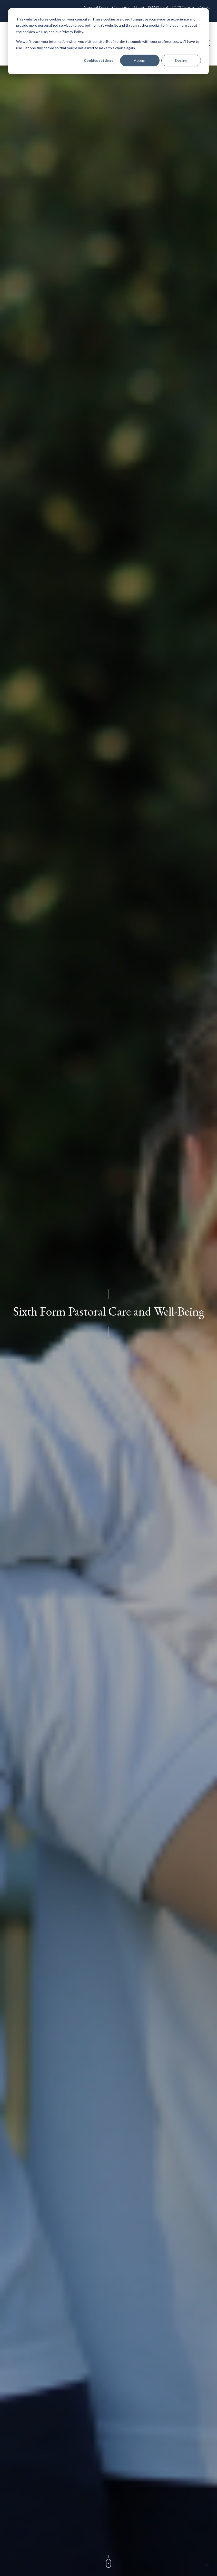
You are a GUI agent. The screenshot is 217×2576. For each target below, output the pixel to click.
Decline (181, 60)
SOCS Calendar (183, 7)
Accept (140, 60)
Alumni (138, 7)
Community (120, 7)
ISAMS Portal (158, 7)
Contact (204, 7)
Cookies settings (98, 60)
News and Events (96, 7)
